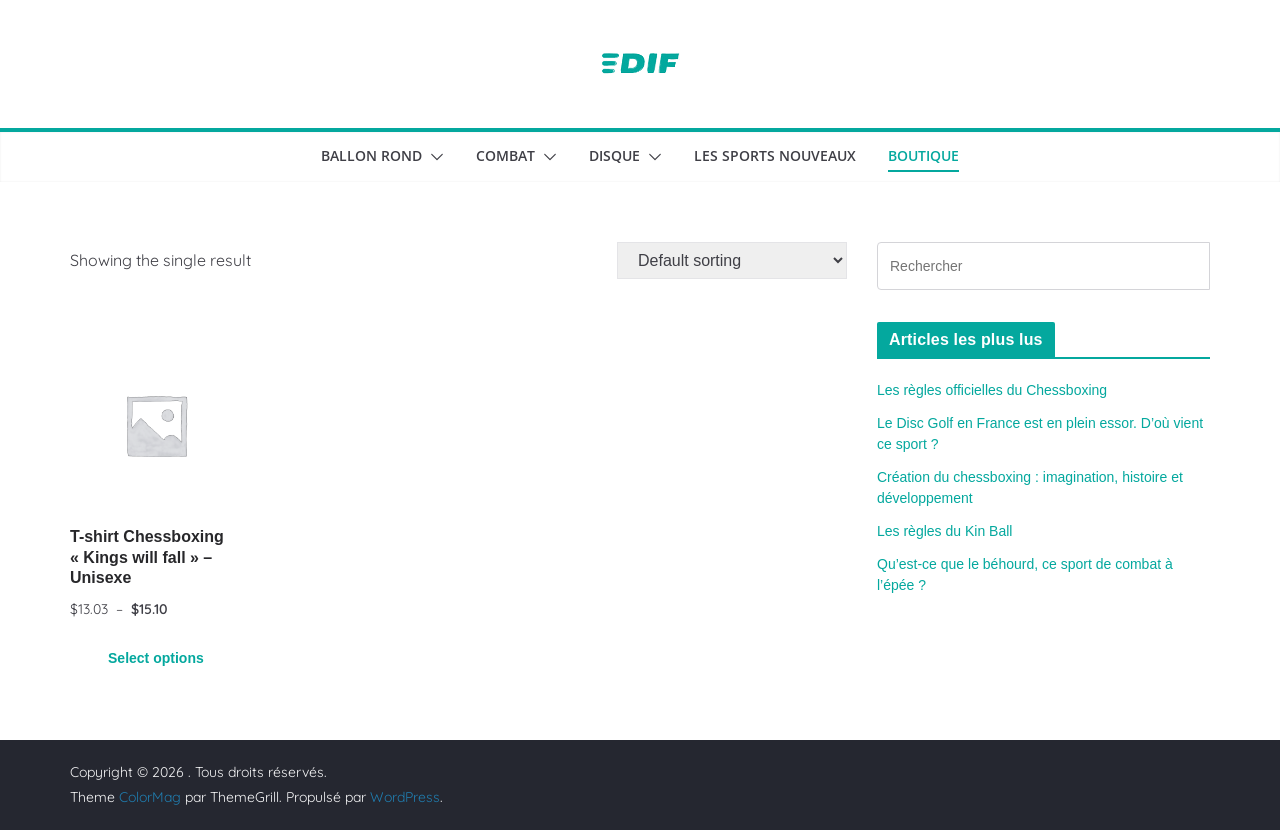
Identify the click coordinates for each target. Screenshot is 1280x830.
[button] (433, 157)
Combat (505, 155)
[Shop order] (732, 260)
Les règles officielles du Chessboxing (992, 390)
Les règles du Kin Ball (944, 531)
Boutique (923, 155)
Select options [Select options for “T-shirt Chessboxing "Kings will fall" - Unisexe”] (156, 658)
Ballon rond (371, 155)
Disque (614, 155)
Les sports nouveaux (775, 155)
